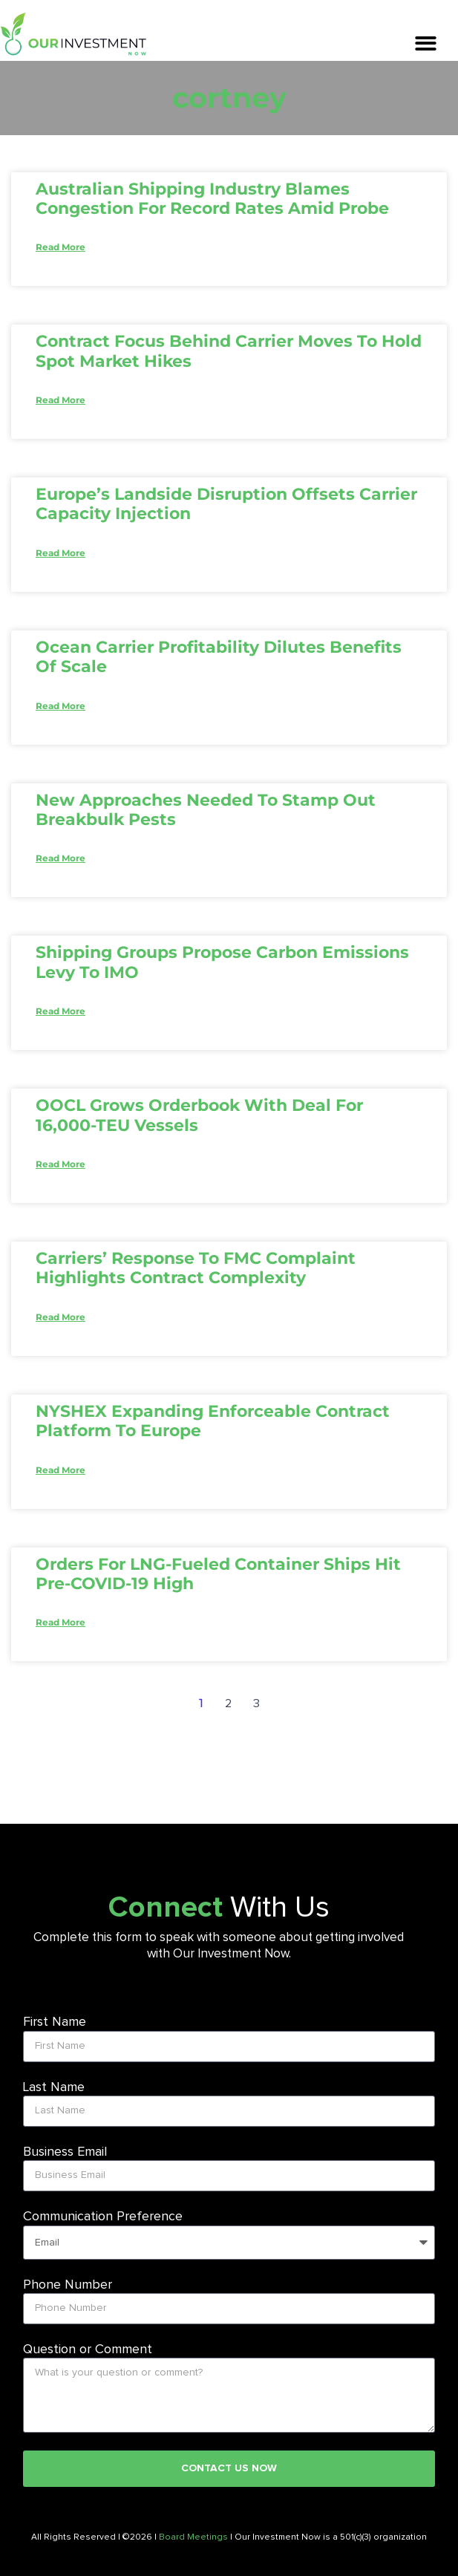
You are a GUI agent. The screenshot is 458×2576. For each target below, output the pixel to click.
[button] (425, 43)
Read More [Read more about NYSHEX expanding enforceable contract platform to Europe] (60, 1470)
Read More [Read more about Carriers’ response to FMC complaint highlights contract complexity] (60, 1317)
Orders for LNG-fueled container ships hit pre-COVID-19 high (218, 1574)
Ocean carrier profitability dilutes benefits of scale (219, 656)
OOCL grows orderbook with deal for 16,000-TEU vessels (199, 1115)
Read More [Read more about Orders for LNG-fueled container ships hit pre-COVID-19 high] (60, 1622)
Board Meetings (193, 2537)
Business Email (65, 2152)
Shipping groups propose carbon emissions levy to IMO (222, 962)
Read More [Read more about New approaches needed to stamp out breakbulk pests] (60, 858)
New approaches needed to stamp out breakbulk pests (206, 809)
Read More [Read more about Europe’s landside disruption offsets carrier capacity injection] (60, 552)
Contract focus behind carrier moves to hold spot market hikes (229, 351)
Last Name (54, 2087)
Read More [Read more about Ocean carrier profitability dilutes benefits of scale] (60, 705)
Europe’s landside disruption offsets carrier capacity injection (226, 504)
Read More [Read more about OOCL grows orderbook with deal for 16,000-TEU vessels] (60, 1164)
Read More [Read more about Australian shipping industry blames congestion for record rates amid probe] (60, 246)
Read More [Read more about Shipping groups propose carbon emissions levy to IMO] (60, 1011)
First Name (54, 2022)
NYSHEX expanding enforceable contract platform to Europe (213, 1421)
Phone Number (67, 2285)
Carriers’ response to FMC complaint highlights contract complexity (196, 1268)
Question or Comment (87, 2349)
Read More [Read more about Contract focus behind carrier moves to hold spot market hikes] (60, 399)
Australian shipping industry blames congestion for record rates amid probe (212, 198)
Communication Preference (103, 2216)
